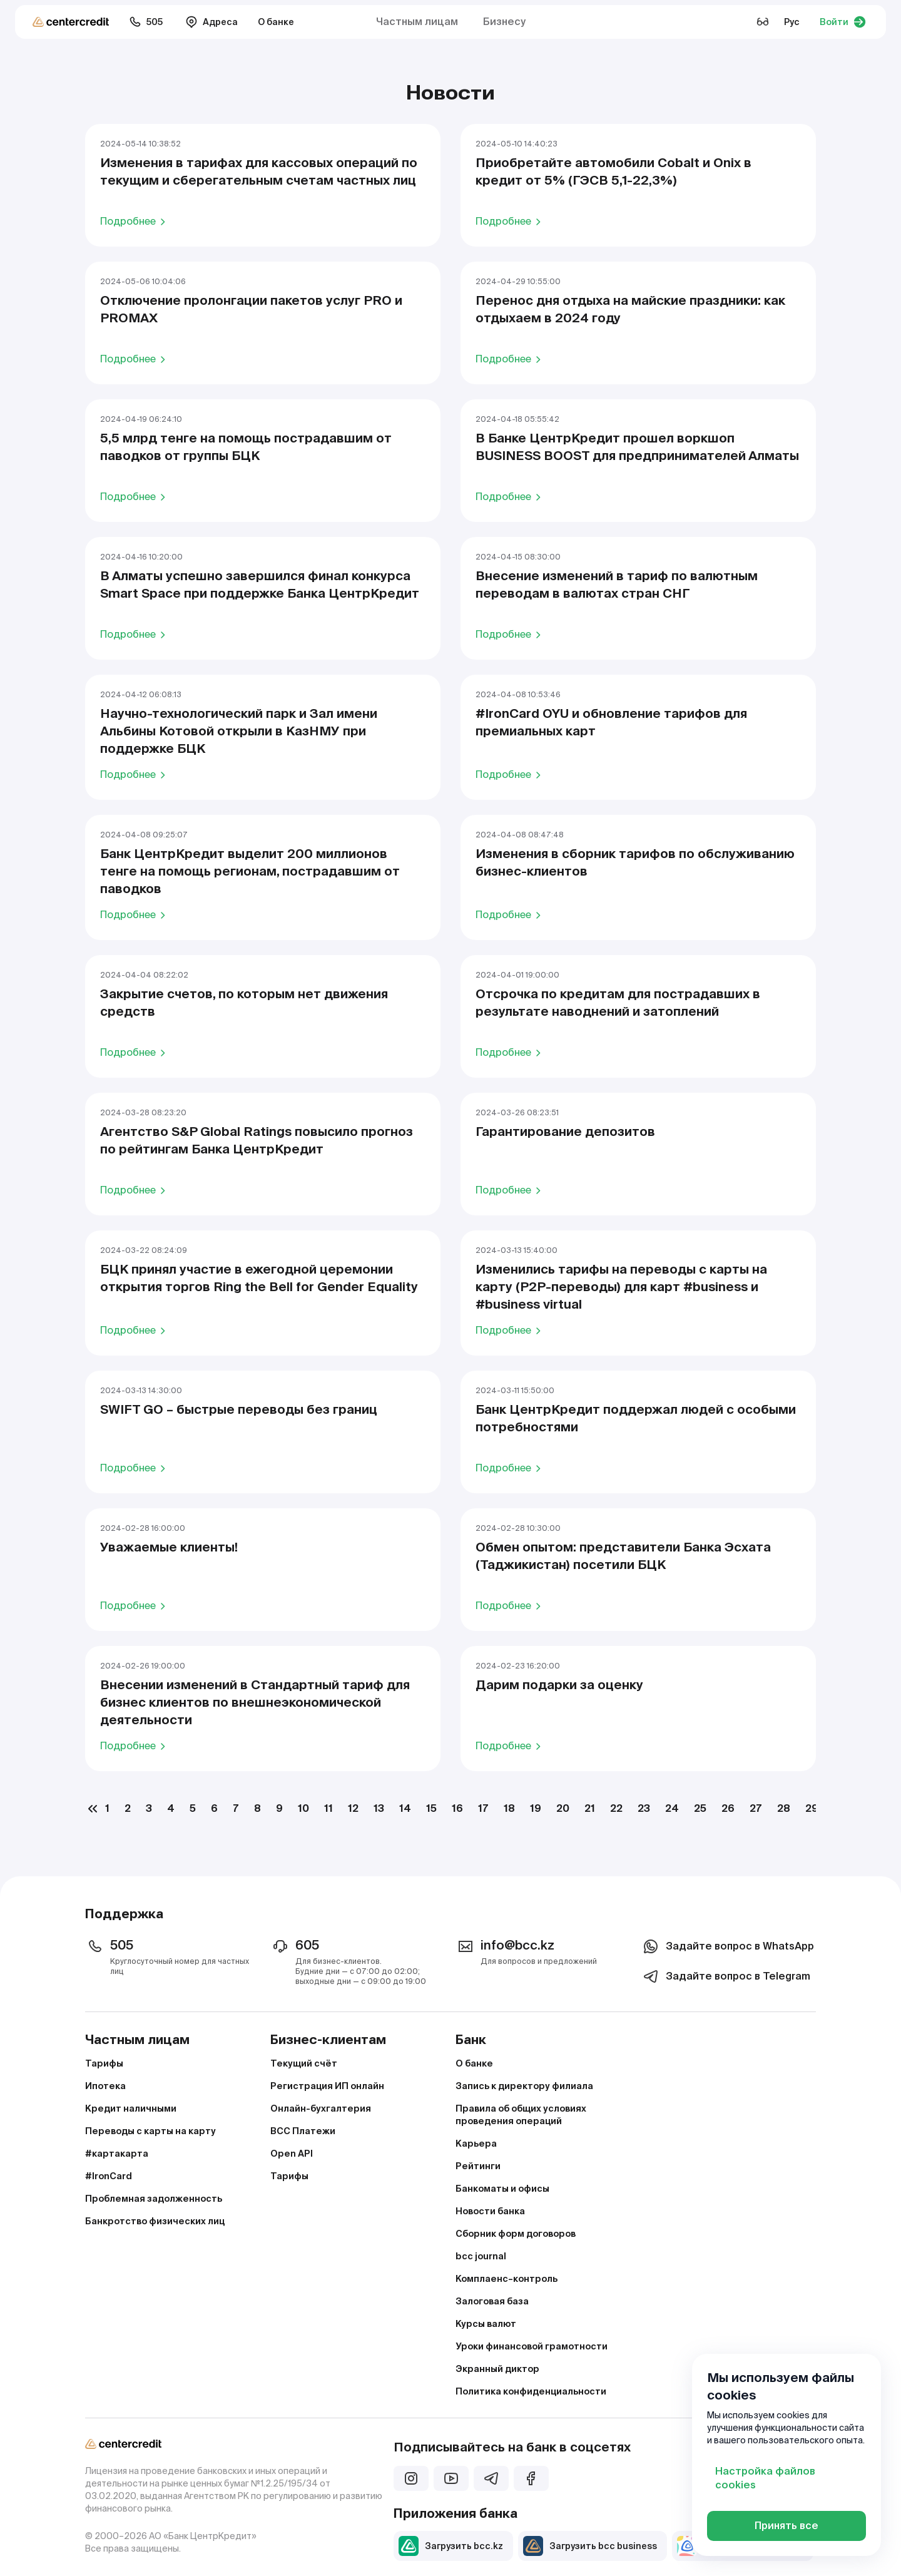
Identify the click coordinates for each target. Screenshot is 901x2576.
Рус (792, 22)
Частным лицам (417, 21)
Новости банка (490, 2211)
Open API (291, 2153)
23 (644, 1808)
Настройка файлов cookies (765, 2478)
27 (756, 1808)
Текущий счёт (303, 2063)
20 (562, 1808)
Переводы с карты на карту (150, 2131)
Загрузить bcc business (590, 2546)
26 (728, 1808)
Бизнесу (504, 21)
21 (589, 1808)
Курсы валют (486, 2323)
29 (811, 1808)
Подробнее (135, 221)
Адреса (211, 22)
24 (672, 1808)
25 (700, 1808)
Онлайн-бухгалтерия (320, 2108)
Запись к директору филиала (524, 2086)
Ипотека (105, 2086)
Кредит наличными (130, 2108)
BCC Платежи (302, 2131)
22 (616, 1808)
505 (146, 22)
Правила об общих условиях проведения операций (521, 2115)
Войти (843, 22)
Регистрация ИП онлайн (327, 2086)
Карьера (476, 2143)
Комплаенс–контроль (506, 2278)
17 (483, 1808)
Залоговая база (492, 2301)
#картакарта (116, 2153)
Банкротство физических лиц (155, 2221)
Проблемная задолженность (153, 2198)
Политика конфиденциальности (531, 2391)
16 (457, 1808)
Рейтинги (478, 2166)
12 (353, 1808)
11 (328, 1808)
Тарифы (104, 2063)
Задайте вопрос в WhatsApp (727, 1946)
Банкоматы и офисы (502, 2188)
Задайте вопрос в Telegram (725, 1976)
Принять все (786, 2525)
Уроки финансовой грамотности (532, 2346)
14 (405, 1808)
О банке (276, 22)
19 (535, 1808)
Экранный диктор (497, 2368)
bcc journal (481, 2256)
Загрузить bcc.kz (451, 2546)
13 (379, 1808)
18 (509, 1808)
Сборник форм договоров (516, 2233)
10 (303, 1808)
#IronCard (108, 2176)
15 (431, 1808)
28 (783, 1808)
